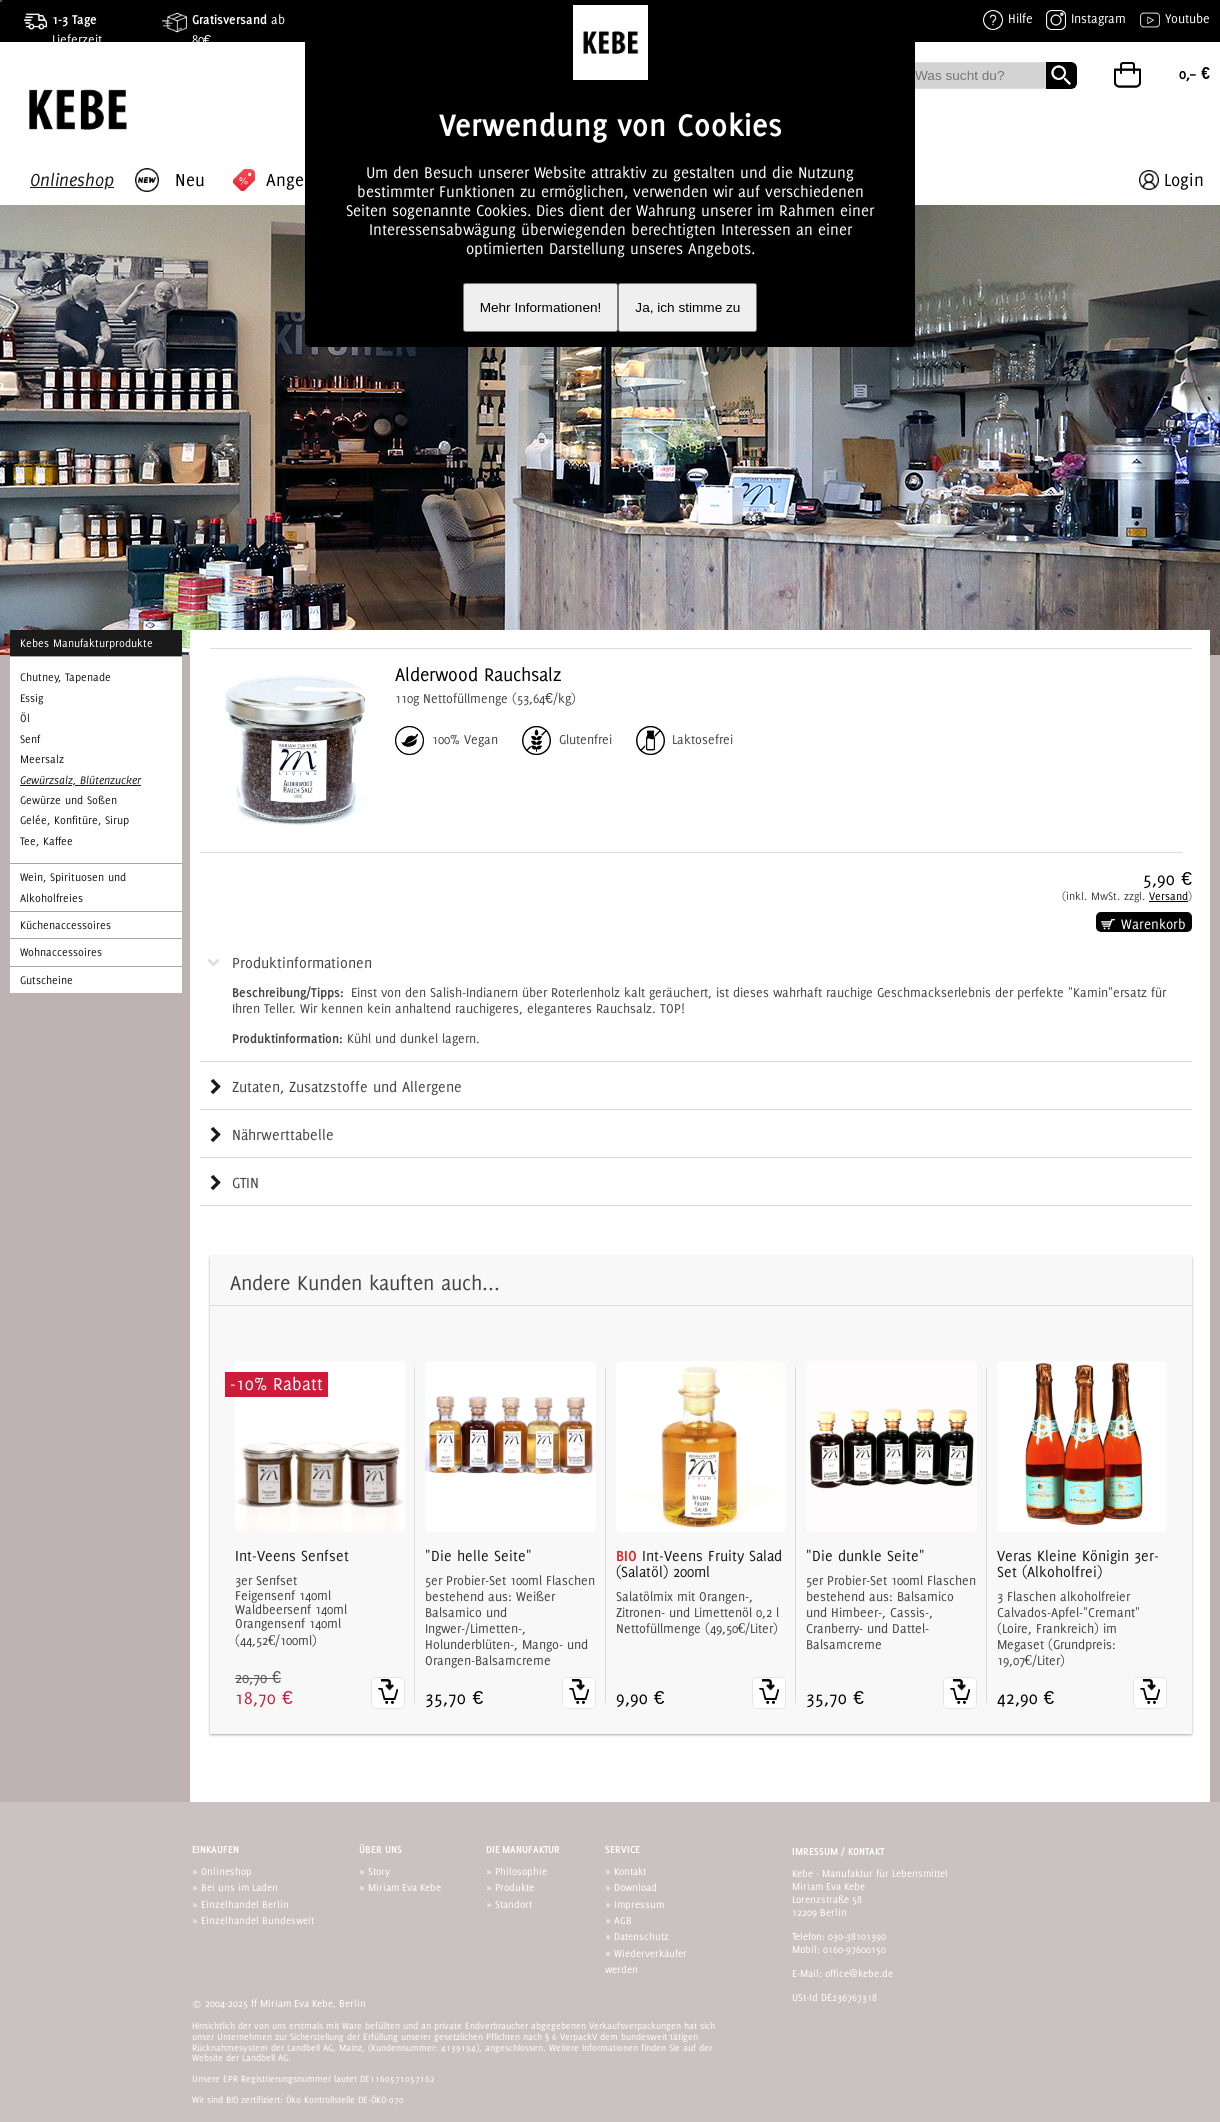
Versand (1168, 896)
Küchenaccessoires (65, 925)
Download (635, 1887)
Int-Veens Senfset (292, 1556)
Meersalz (42, 759)
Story (379, 1871)
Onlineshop (226, 1871)
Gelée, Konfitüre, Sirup (74, 820)
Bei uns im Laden (239, 1887)
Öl (25, 718)
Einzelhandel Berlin (245, 1904)
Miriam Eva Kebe (404, 1887)
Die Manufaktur (523, 1849)
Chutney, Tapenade (65, 677)
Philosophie (521, 1871)
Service (622, 1849)
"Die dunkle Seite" (865, 1556)
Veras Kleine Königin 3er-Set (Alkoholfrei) (1078, 1564)
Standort (513, 1904)
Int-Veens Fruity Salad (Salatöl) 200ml (699, 1564)
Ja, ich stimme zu (687, 307)
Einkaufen (215, 1849)
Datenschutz (641, 1936)
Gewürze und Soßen (68, 800)
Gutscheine (46, 980)
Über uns (380, 1849)
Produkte (514, 1887)
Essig (31, 698)
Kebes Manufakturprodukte (86, 643)
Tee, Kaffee (46, 841)
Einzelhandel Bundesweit (257, 1920)
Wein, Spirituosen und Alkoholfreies (73, 887)
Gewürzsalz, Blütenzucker (80, 780)
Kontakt (630, 1871)
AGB (623, 1920)
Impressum (639, 1904)
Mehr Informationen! (541, 307)
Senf (30, 739)
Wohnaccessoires (61, 952)
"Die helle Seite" (478, 1556)
